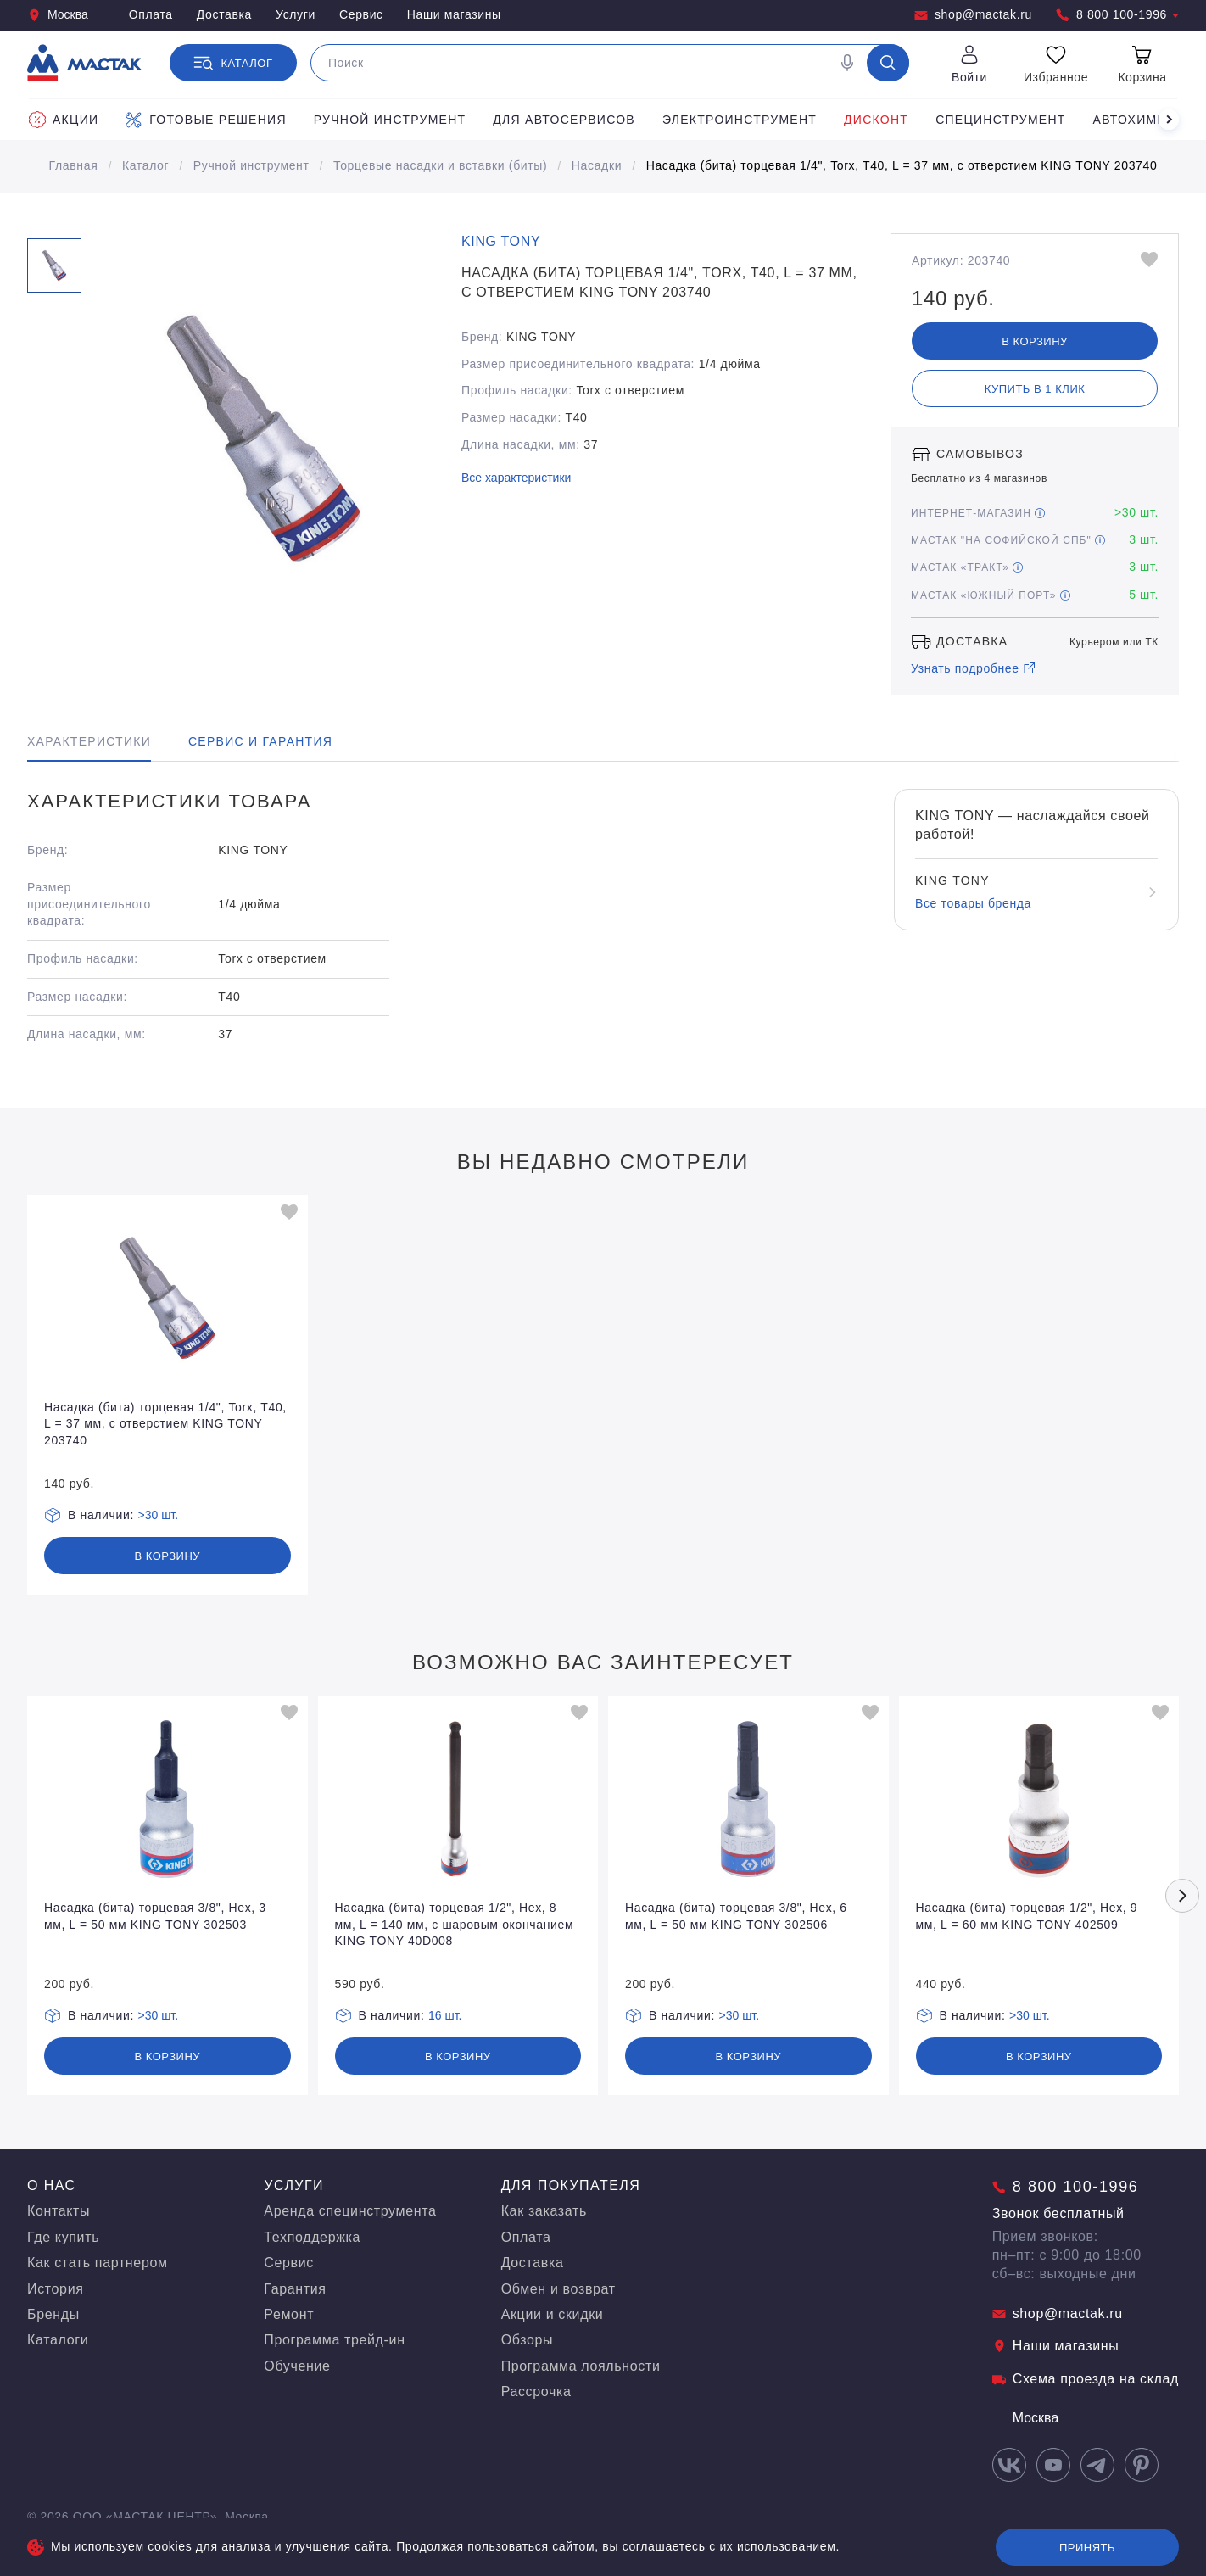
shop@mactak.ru (973, 15)
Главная (73, 165)
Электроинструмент (739, 119)
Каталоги (57, 2340)
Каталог (145, 165)
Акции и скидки (552, 2314)
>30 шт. (158, 1515)
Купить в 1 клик (1035, 389)
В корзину (1035, 341)
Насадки (597, 165)
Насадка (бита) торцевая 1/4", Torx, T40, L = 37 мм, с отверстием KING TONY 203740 (902, 165)
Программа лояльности (581, 2366)
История (55, 2289)
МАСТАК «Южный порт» (990, 595)
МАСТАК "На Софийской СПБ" (1008, 540)
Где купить (63, 2237)
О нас (51, 2185)
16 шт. (444, 2015)
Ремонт (289, 2314)
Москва (57, 15)
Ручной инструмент (390, 119)
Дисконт (876, 119)
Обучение (297, 2366)
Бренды (53, 2314)
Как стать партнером (97, 2262)
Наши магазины (454, 14)
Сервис (361, 14)
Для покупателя (571, 2185)
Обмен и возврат (558, 2289)
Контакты (58, 2211)
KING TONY (500, 241)
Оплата (151, 14)
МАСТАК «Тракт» (967, 567)
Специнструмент (1000, 119)
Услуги (295, 14)
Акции (63, 119)
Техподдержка (312, 2237)
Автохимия (1135, 119)
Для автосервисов (564, 119)
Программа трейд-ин (334, 2340)
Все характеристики (516, 477)
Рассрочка (536, 2391)
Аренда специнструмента (350, 2211)
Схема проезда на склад (1085, 2379)
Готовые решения (206, 119)
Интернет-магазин (978, 513)
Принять (1087, 2547)
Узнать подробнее (973, 668)
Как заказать (544, 2211)
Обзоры (527, 2340)
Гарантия (295, 2289)
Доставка (224, 14)
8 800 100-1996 (1117, 15)
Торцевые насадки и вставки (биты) (440, 165)
